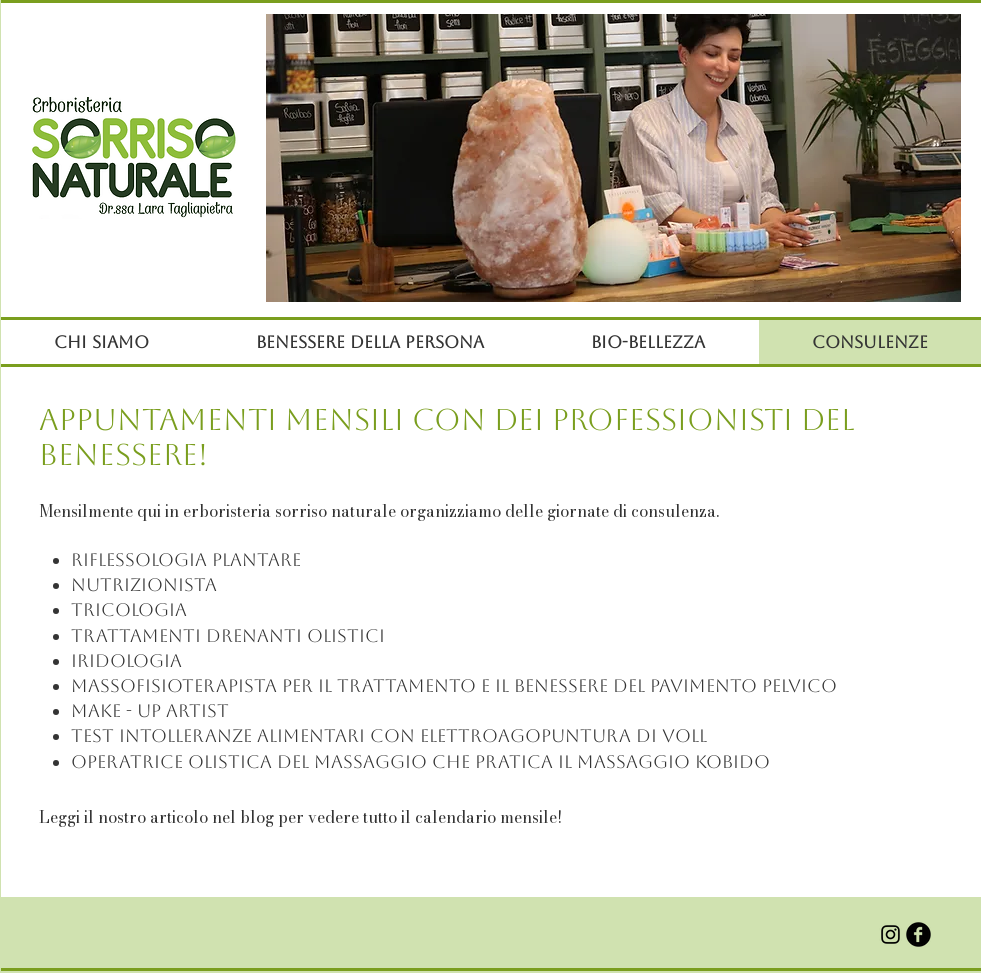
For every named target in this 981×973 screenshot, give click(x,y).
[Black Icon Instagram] (890, 934)
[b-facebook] (918, 934)
